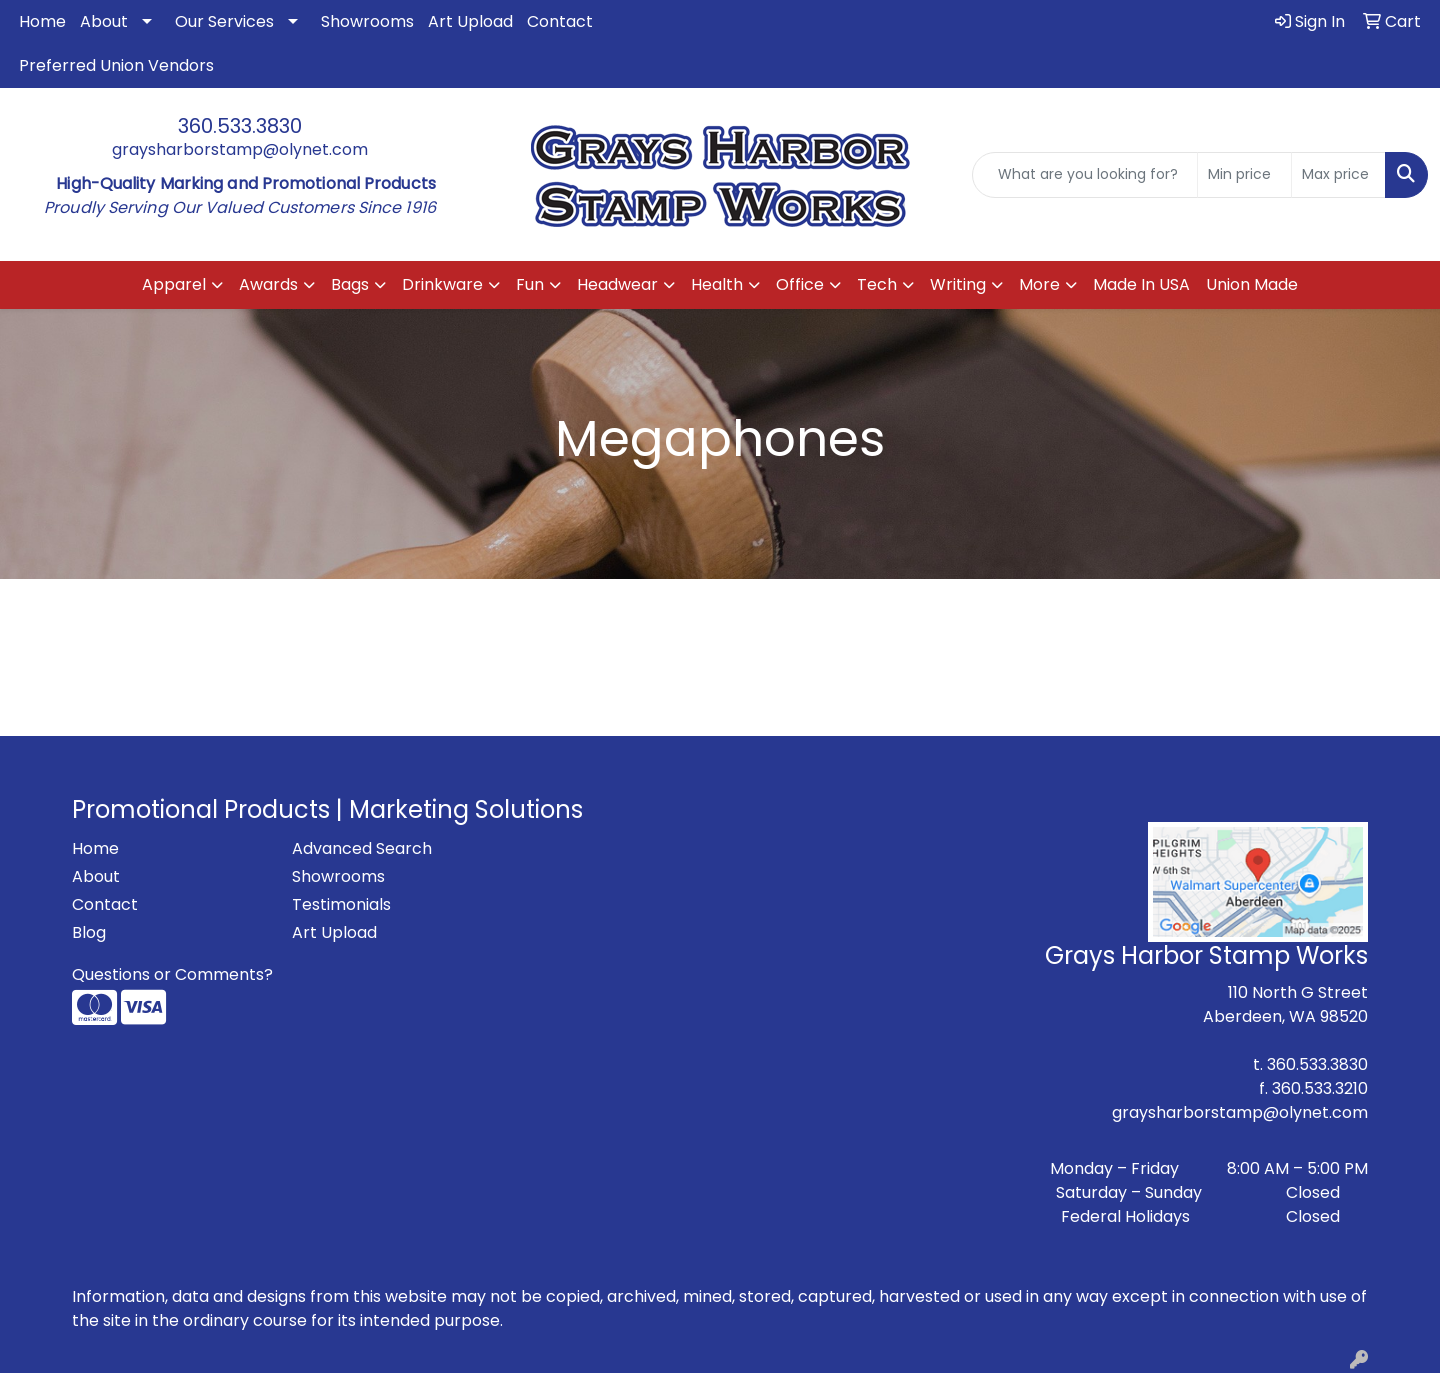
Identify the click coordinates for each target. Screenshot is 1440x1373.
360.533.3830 (240, 126)
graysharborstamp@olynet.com (240, 149)
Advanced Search (362, 848)
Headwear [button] (617, 284)
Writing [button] (958, 284)
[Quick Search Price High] (1338, 175)
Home (42, 21)
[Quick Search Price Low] (1244, 175)
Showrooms (367, 21)
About (104, 21)
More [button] (1039, 284)
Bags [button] (350, 284)
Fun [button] (530, 284)
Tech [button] (877, 284)
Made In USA (1141, 284)
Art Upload (470, 21)
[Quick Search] (1085, 175)
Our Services (224, 21)
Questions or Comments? (172, 974)
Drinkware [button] (442, 284)
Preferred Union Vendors (116, 65)
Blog (89, 932)
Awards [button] (268, 284)
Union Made (1252, 284)
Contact (560, 21)
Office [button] (800, 284)
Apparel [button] (174, 284)
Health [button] (717, 284)
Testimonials (341, 904)
